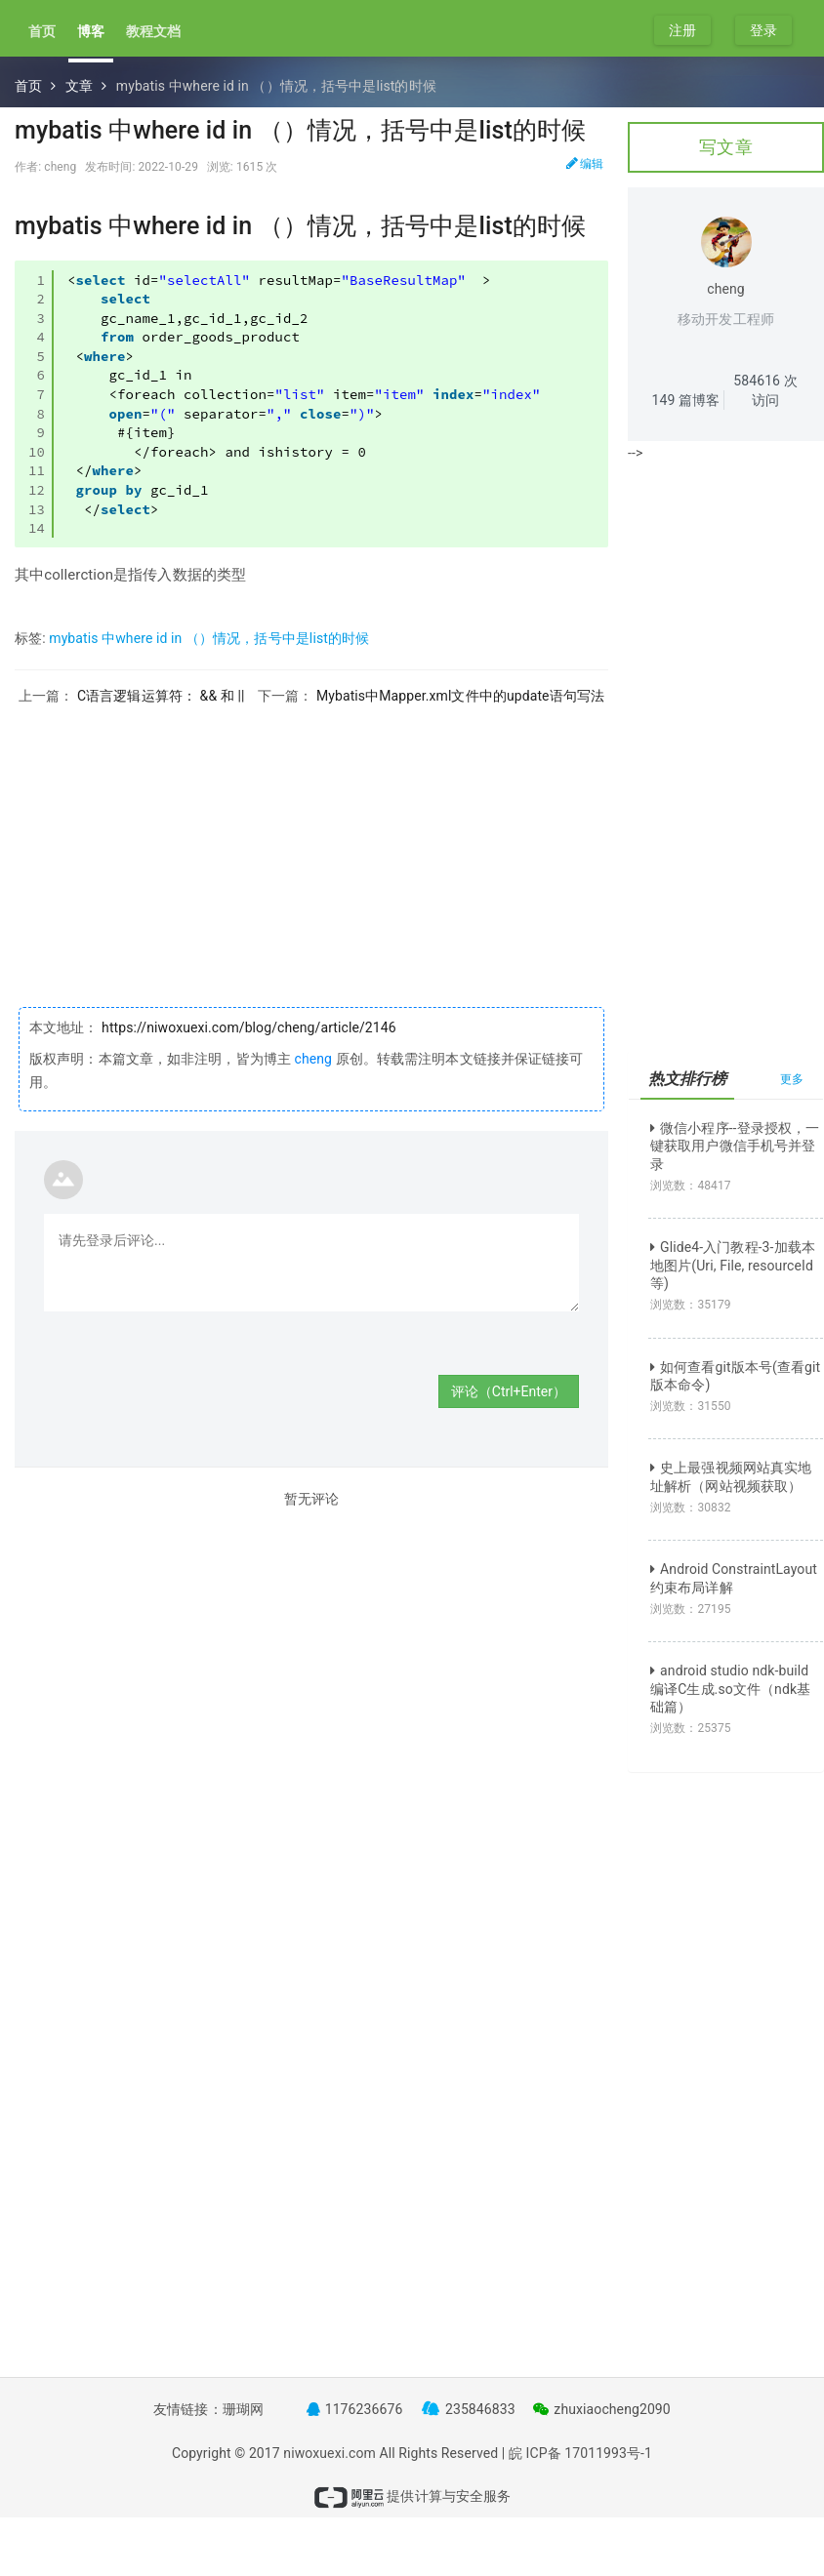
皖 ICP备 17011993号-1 (580, 2453)
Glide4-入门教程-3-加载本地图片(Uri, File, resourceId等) (732, 1264)
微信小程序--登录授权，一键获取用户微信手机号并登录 (734, 1145)
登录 (763, 30)
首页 (42, 31)
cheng (313, 1059)
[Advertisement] (311, 841)
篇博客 (686, 400)
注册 (682, 30)
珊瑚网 (243, 2409)
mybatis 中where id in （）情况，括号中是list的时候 (209, 638)
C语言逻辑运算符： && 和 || (160, 696)
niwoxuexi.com (329, 2453)
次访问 (765, 390)
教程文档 (153, 31)
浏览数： (690, 1185)
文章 (79, 86)
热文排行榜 (687, 1078)
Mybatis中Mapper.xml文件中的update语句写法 (460, 696)
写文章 (725, 147)
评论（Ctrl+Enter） (508, 1391)
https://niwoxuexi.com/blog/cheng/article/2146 (247, 1027)
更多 (791, 1079)
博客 (90, 31)
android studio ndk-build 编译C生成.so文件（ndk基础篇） (730, 1688)
